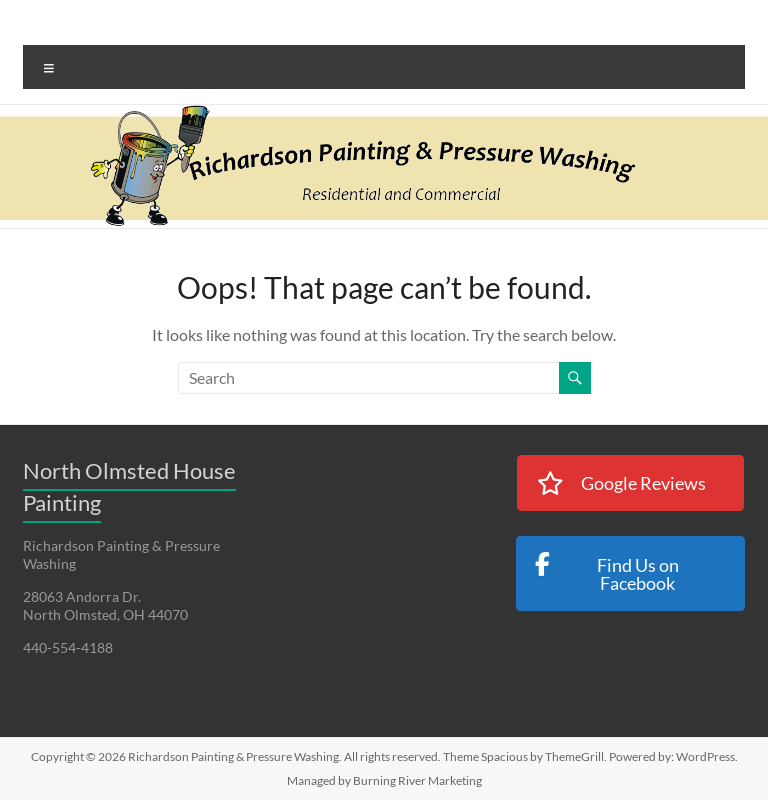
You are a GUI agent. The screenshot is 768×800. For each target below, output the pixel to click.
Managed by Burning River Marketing (384, 780)
